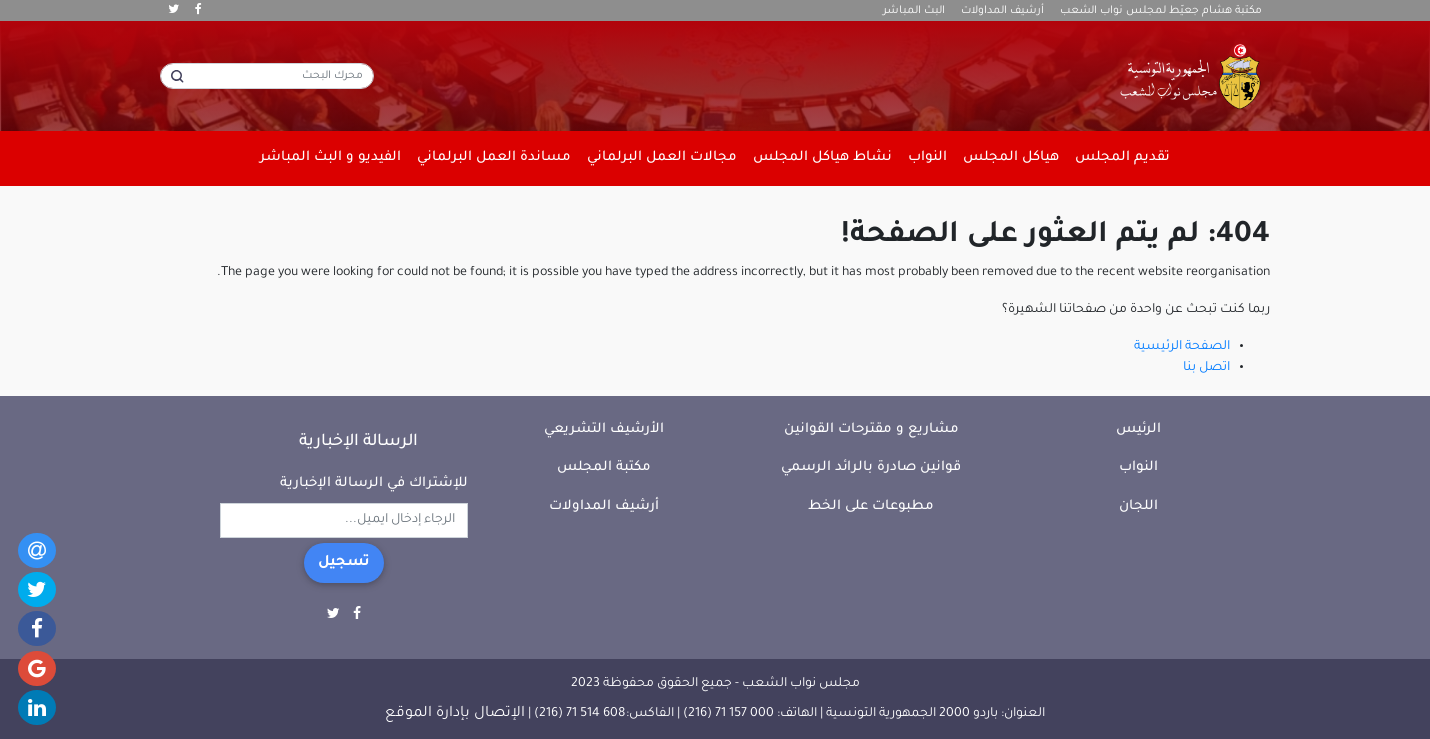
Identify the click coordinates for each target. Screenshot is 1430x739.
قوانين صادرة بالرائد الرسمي (871, 467)
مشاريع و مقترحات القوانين (871, 429)
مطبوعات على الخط (871, 506)
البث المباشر (914, 11)
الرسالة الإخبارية (358, 442)
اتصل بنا (1206, 368)
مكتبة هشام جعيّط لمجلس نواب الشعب (1161, 11)
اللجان (1138, 506)
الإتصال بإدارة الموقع (455, 714)
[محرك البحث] (267, 76)
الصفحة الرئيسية (1182, 347)
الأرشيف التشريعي (604, 429)
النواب (1138, 467)
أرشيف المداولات (1002, 11)
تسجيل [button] (344, 563)
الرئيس (1138, 429)
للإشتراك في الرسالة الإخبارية (374, 483)
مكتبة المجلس (604, 467)
